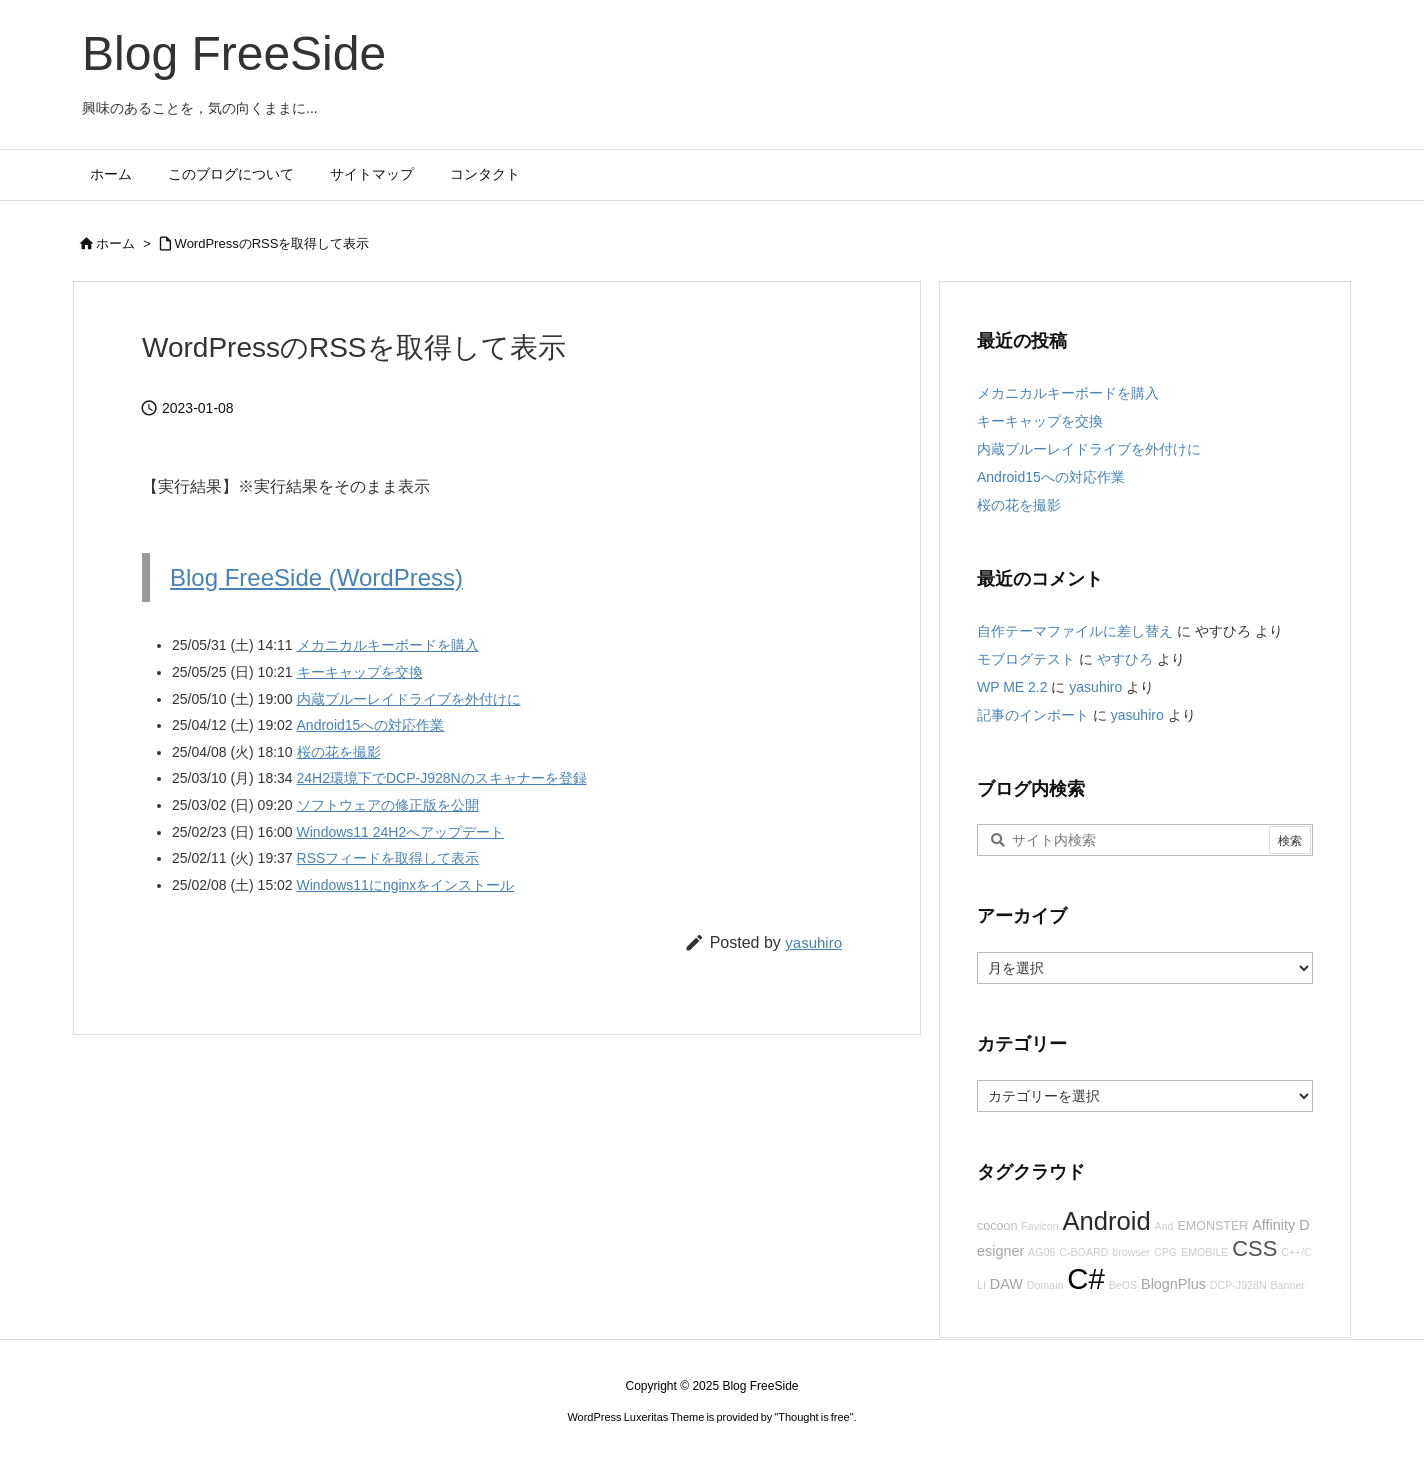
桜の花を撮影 (339, 752)
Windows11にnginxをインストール (406, 885)
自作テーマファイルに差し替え (1075, 631)
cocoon (997, 1226)
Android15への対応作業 (371, 725)
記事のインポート (1033, 715)
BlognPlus (1173, 1284)
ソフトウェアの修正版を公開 (388, 805)
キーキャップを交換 (360, 672)
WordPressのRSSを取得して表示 (272, 243)
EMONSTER (1212, 1226)
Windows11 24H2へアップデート (401, 832)
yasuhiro (813, 942)
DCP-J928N (1238, 1285)
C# (1086, 1278)
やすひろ (1125, 659)
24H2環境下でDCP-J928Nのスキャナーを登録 (442, 778)
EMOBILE (1204, 1252)
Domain (1045, 1285)
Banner (1288, 1285)
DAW (1006, 1284)
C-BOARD (1083, 1252)
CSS (1254, 1248)
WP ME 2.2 (1012, 687)
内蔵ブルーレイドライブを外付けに (409, 699)
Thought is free (813, 1417)
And (1164, 1226)
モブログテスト (1026, 659)
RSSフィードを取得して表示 (388, 858)
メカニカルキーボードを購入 (388, 645)
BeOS (1123, 1285)
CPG (1165, 1252)
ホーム (115, 243)
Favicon (1039, 1226)
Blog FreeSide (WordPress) (316, 577)
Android (1106, 1221)
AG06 (1041, 1252)
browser (1131, 1252)
